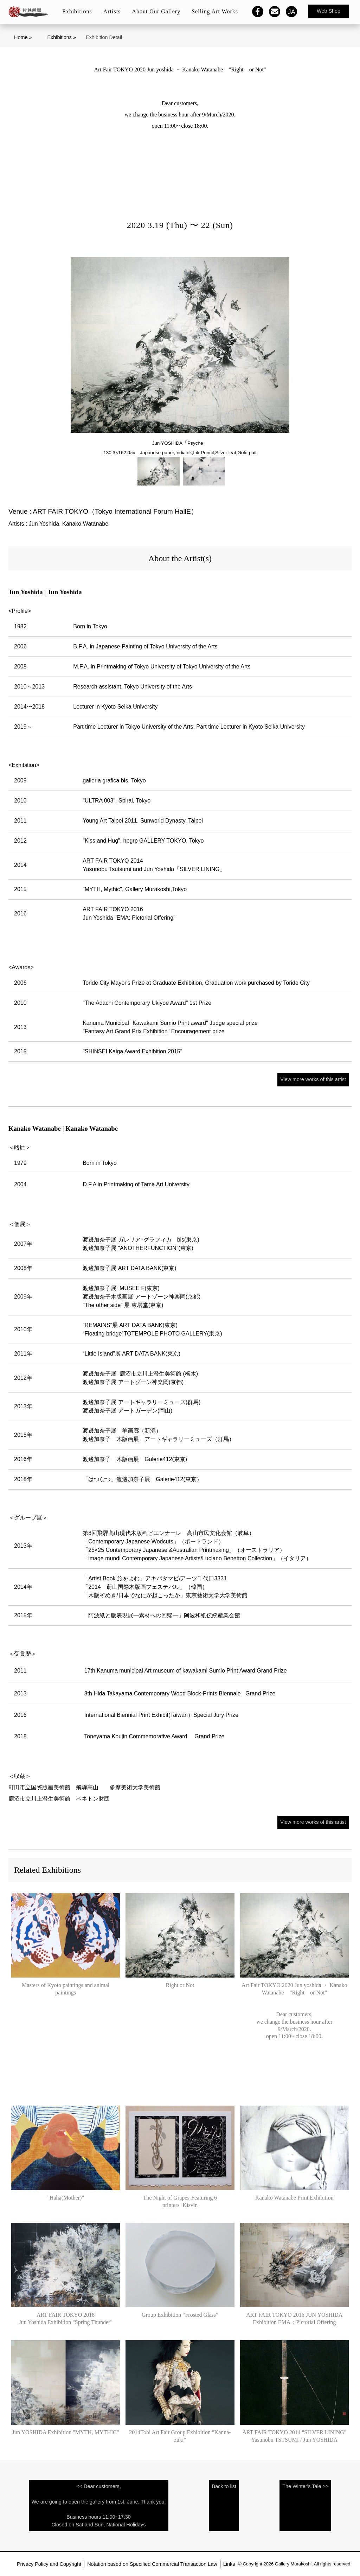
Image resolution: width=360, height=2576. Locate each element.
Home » (23, 37)
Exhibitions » (61, 37)
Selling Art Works (215, 11)
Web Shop (328, 11)
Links (229, 2564)
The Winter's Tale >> (305, 2486)
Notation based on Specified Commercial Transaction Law (152, 2564)
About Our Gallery (156, 11)
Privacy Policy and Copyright (49, 2564)
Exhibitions (77, 11)
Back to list (224, 2486)
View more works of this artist (313, 1079)
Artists (112, 11)
